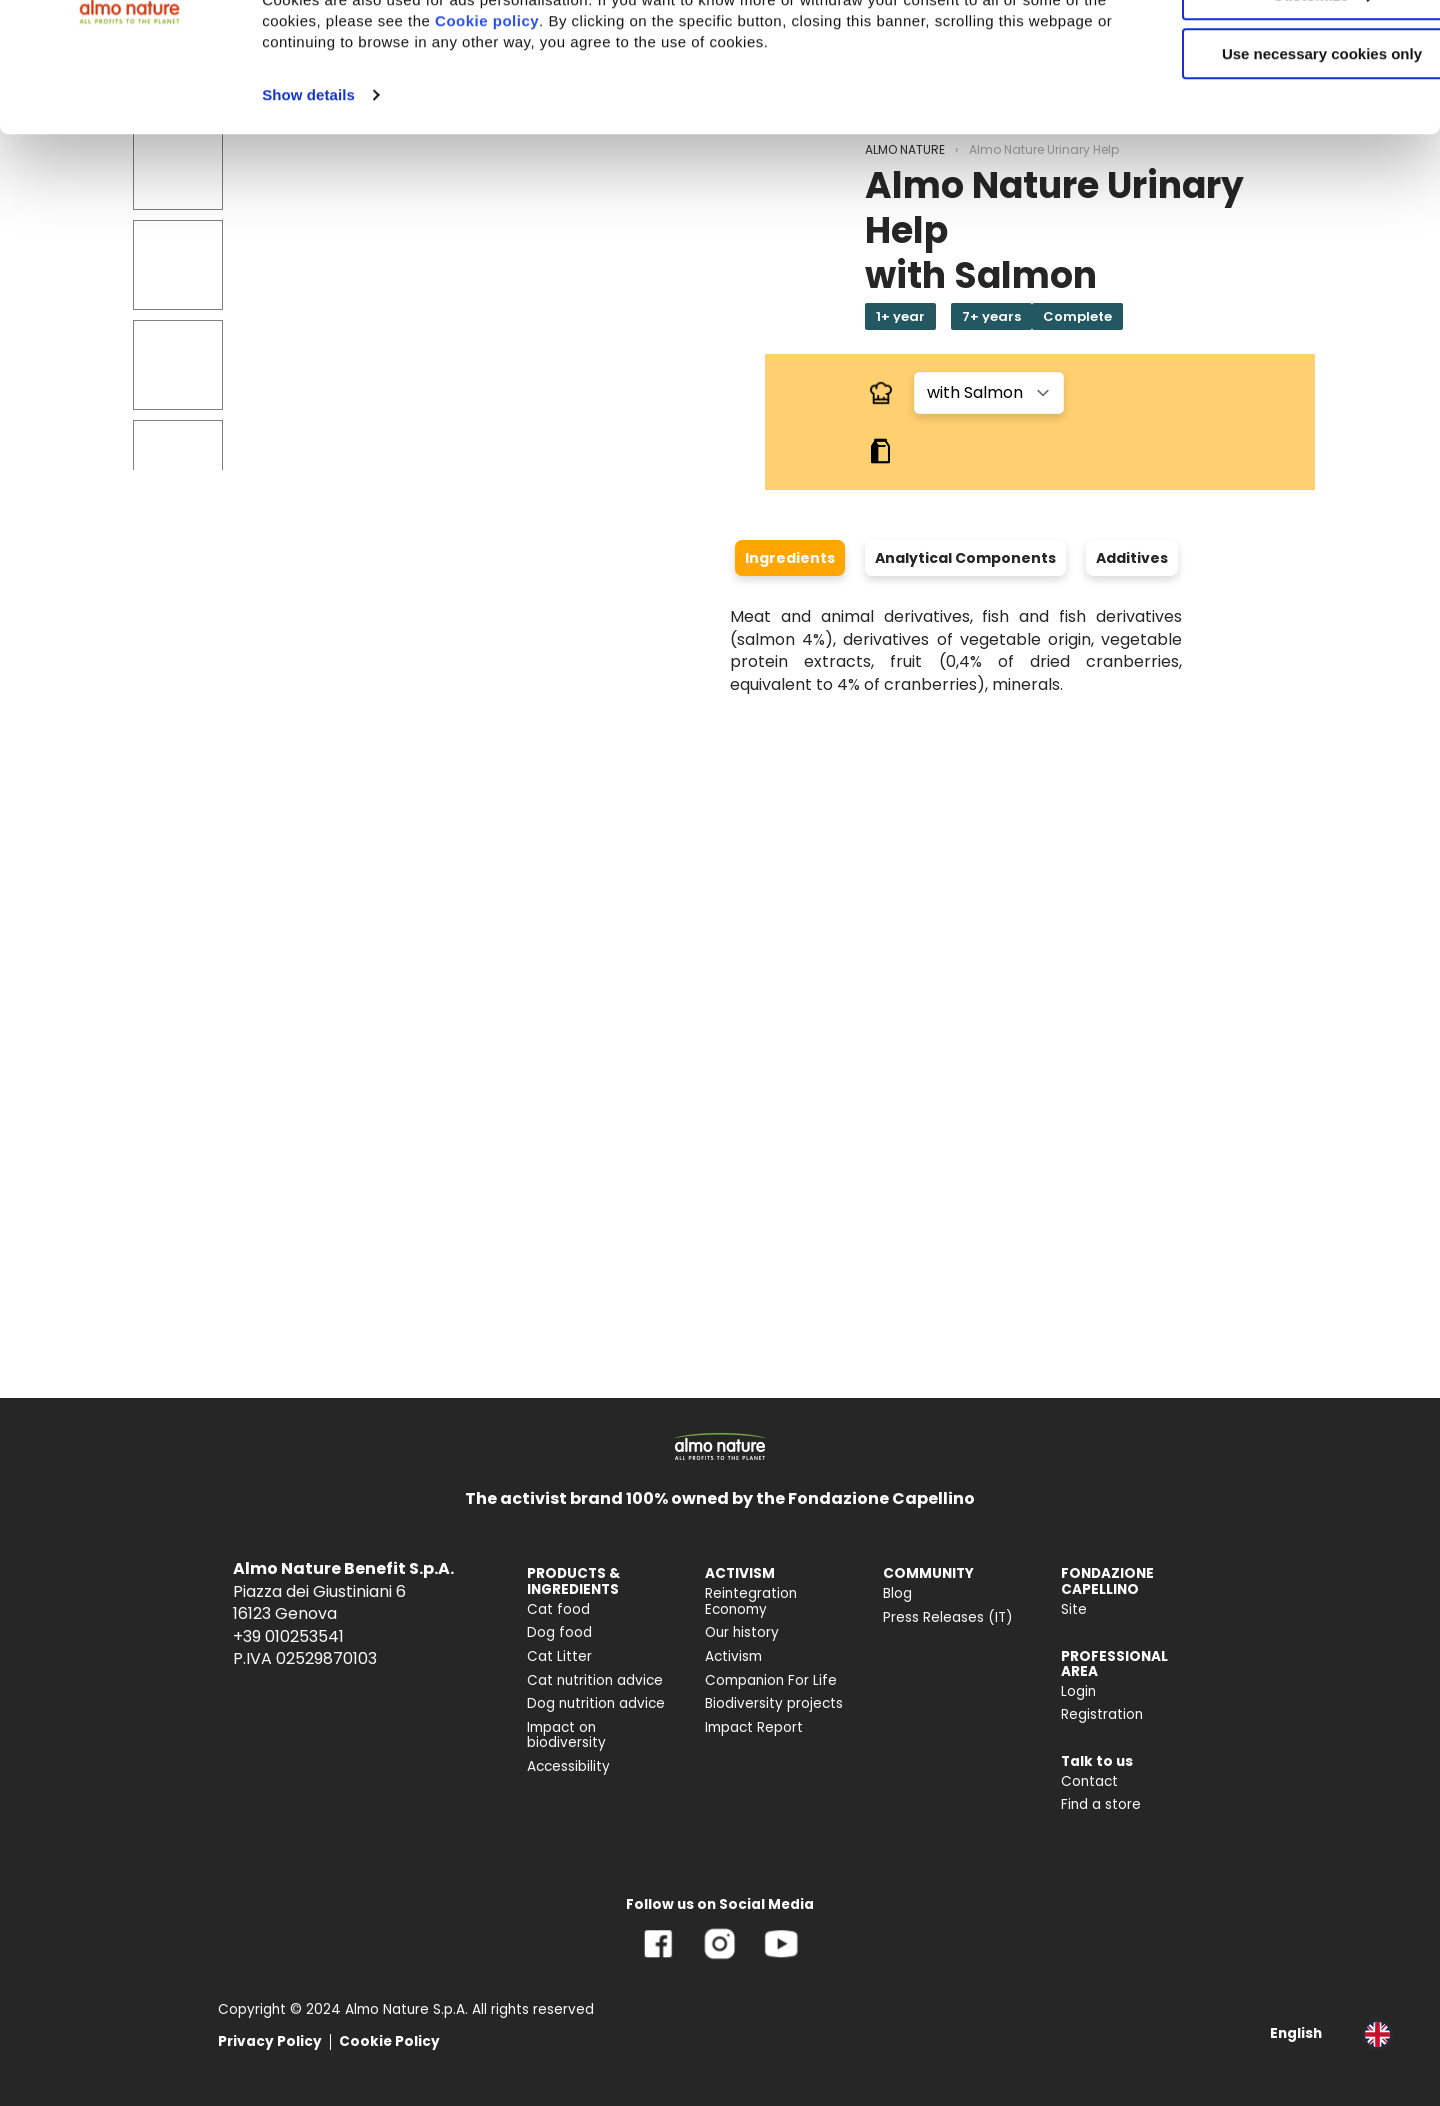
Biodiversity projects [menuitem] (774, 1703)
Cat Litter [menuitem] (559, 1656)
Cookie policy (616, 134)
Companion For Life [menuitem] (771, 1680)
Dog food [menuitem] (559, 1632)
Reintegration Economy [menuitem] (751, 1601)
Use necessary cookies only (1273, 167)
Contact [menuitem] (1089, 1781)
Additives (1132, 558)
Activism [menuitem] (733, 1656)
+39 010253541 (288, 1636)
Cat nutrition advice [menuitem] (595, 1680)
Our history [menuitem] (742, 1632)
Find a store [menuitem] (1101, 1804)
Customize (1274, 108)
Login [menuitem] (1078, 1691)
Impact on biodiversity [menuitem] (566, 1735)
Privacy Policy (270, 2041)
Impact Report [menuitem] (754, 1727)
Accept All (1273, 49)
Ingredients (790, 558)
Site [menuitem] (1074, 1609)
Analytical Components (965, 558)
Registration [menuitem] (1102, 1714)
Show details (308, 208)
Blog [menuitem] (897, 1593)
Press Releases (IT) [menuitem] (948, 1617)
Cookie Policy (389, 2041)
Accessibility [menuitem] (568, 1766)
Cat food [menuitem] (558, 1609)
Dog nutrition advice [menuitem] (596, 1703)
